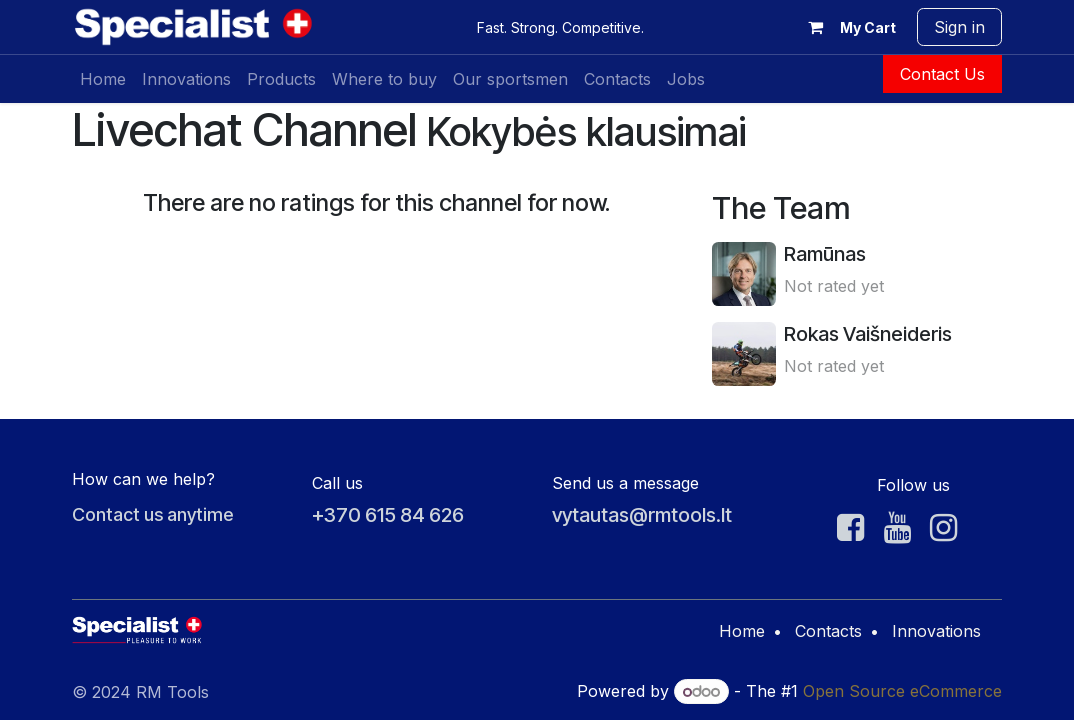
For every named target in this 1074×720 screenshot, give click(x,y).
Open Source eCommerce (902, 691)
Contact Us (942, 74)
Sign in (959, 27)
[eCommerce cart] (848, 27)
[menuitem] (103, 79)
